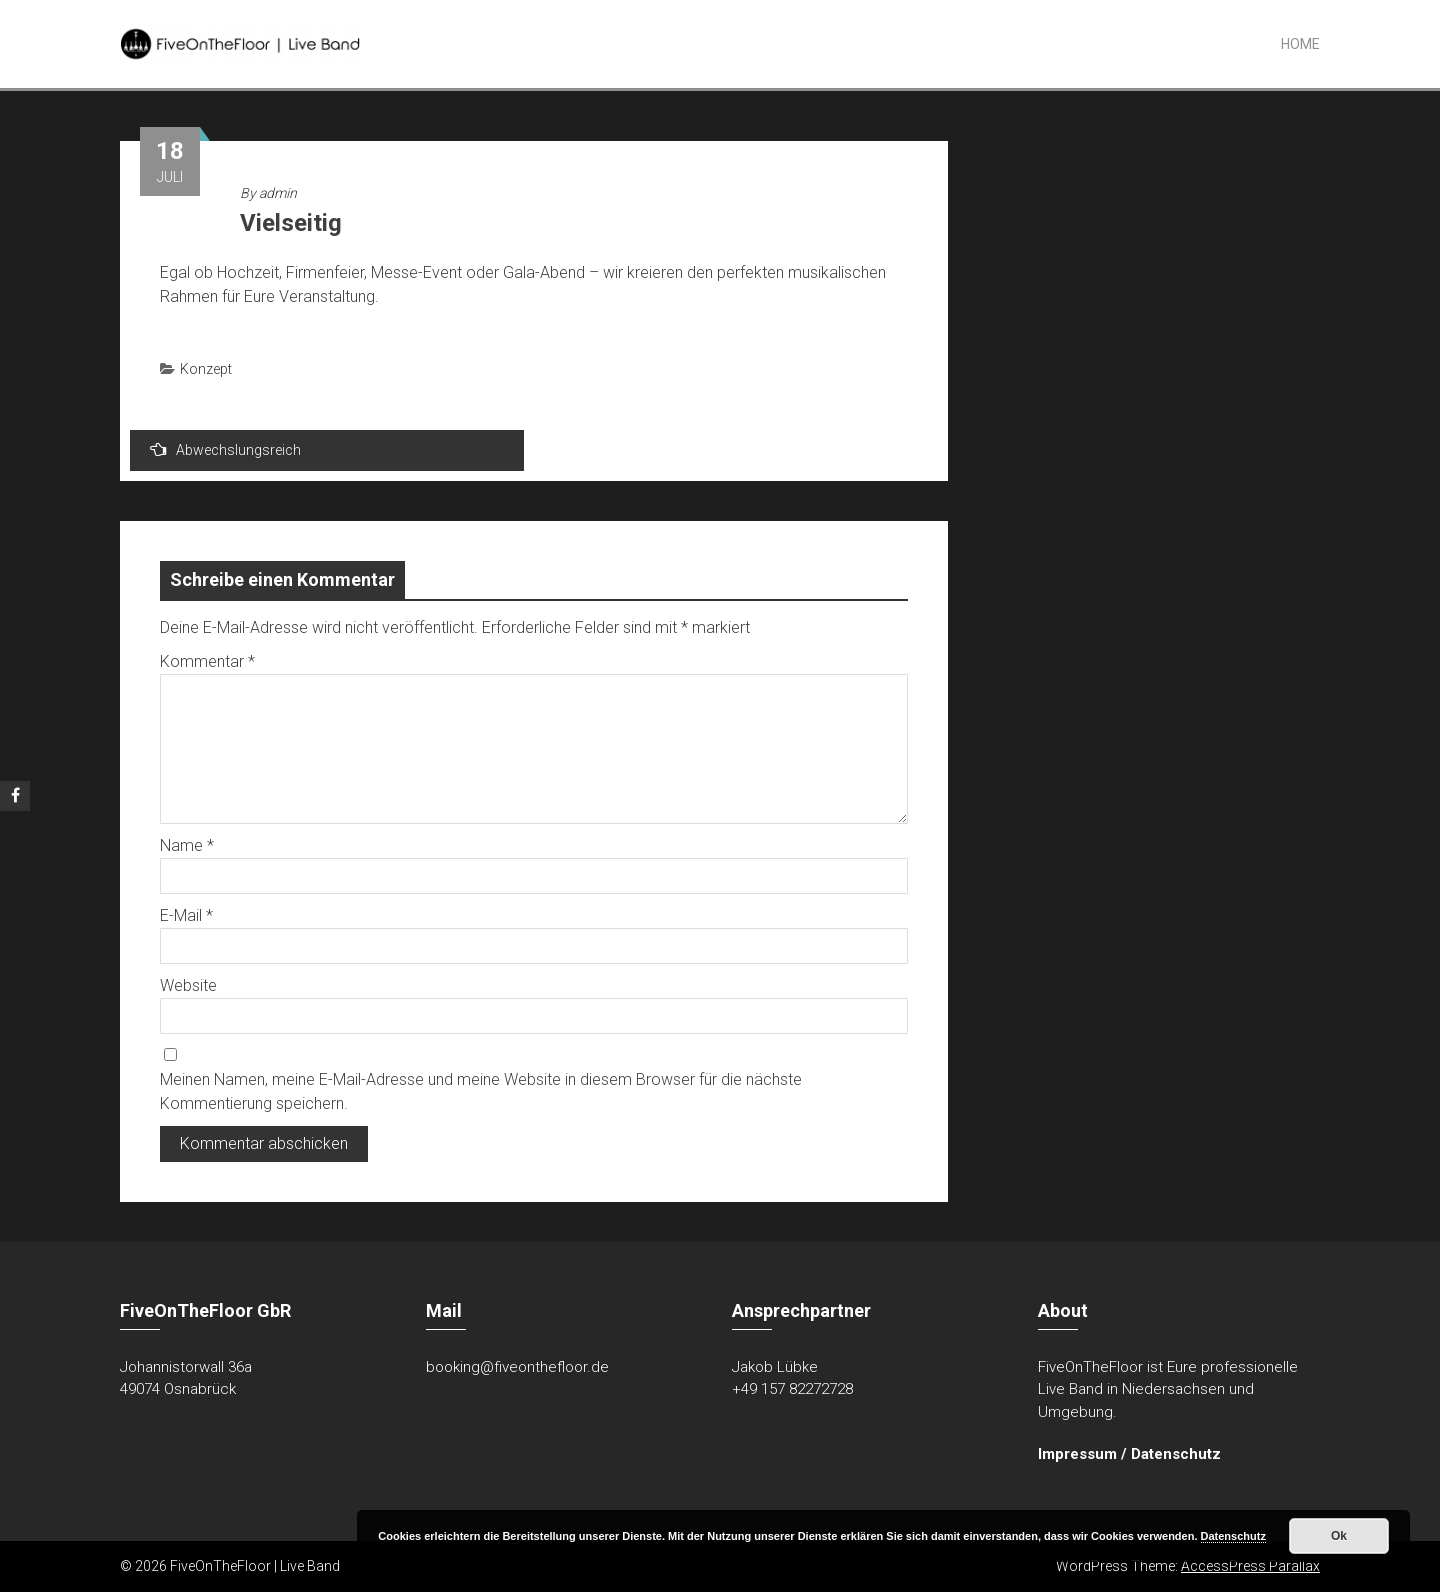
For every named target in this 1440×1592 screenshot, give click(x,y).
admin (278, 193)
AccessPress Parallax (1250, 1566)
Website (188, 985)
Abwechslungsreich (225, 449)
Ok (1339, 1536)
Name (187, 845)
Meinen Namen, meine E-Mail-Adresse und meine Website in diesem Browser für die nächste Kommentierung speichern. (481, 1091)
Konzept (206, 369)
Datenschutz (1176, 1454)
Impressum (1077, 1454)
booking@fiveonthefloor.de (517, 1367)
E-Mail (186, 915)
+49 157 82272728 (792, 1389)
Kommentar (207, 661)
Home (1300, 44)
